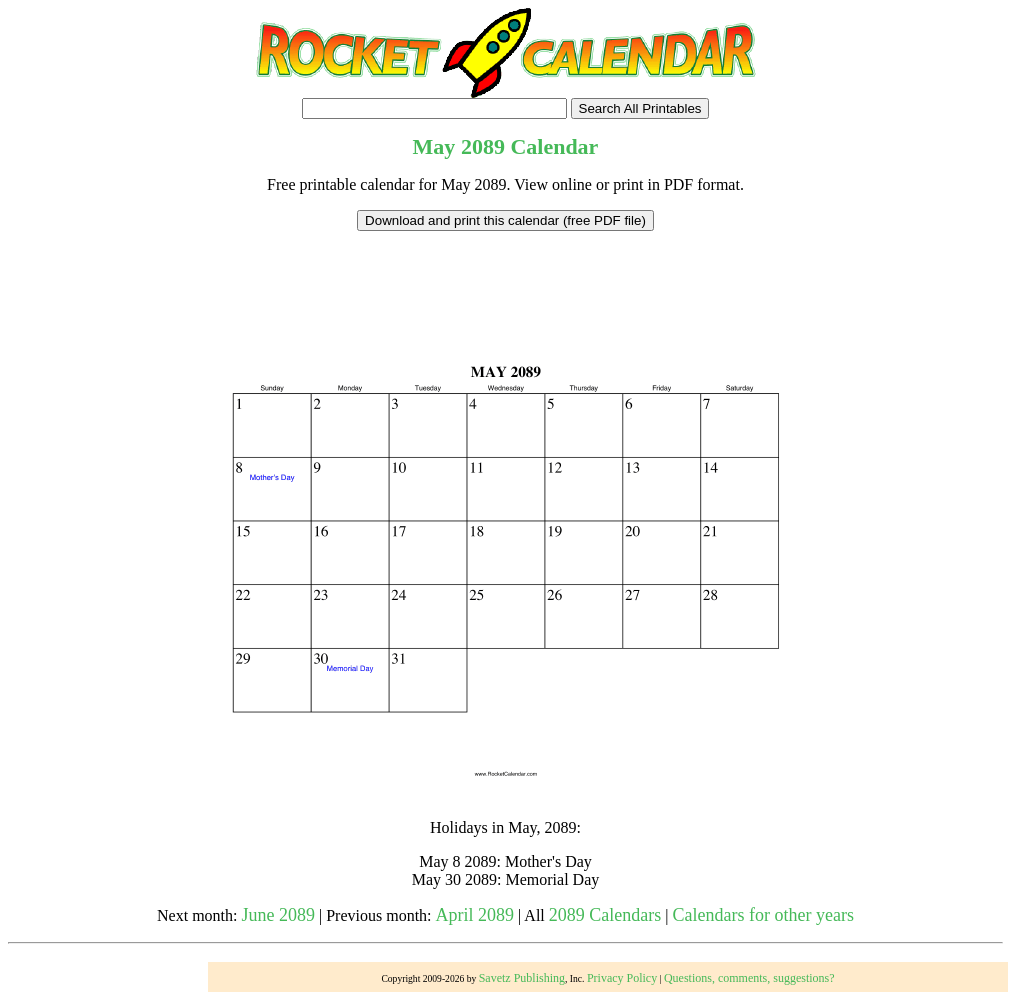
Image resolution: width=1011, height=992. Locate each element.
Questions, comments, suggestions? (749, 978)
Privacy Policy (622, 978)
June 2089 (279, 915)
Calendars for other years (763, 915)
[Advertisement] (506, 276)
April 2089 (475, 915)
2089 (483, 146)
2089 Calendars (605, 915)
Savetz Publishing (522, 978)
